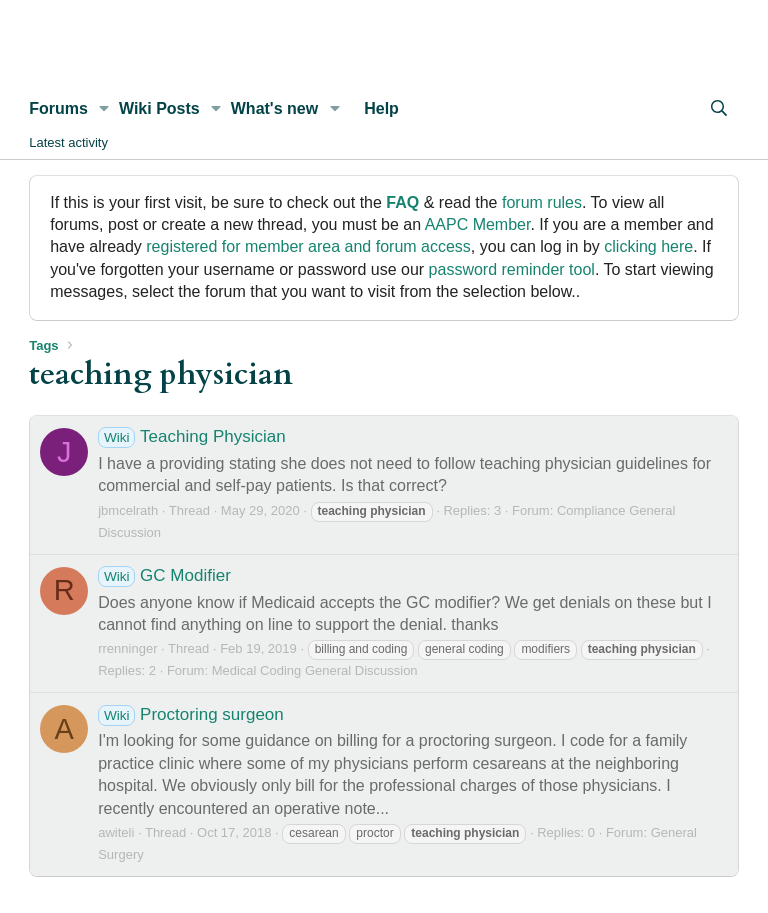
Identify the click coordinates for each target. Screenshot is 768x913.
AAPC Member (478, 224)
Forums (58, 108)
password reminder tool (512, 269)
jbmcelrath (128, 510)
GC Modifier (164, 575)
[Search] (718, 109)
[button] (104, 109)
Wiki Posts (159, 108)
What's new (274, 108)
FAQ (402, 202)
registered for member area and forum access (308, 246)
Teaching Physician (191, 436)
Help (381, 108)
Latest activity (68, 142)
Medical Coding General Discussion (315, 670)
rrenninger (127, 648)
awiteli (116, 832)
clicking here (648, 246)
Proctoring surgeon (191, 714)
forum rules (542, 202)
